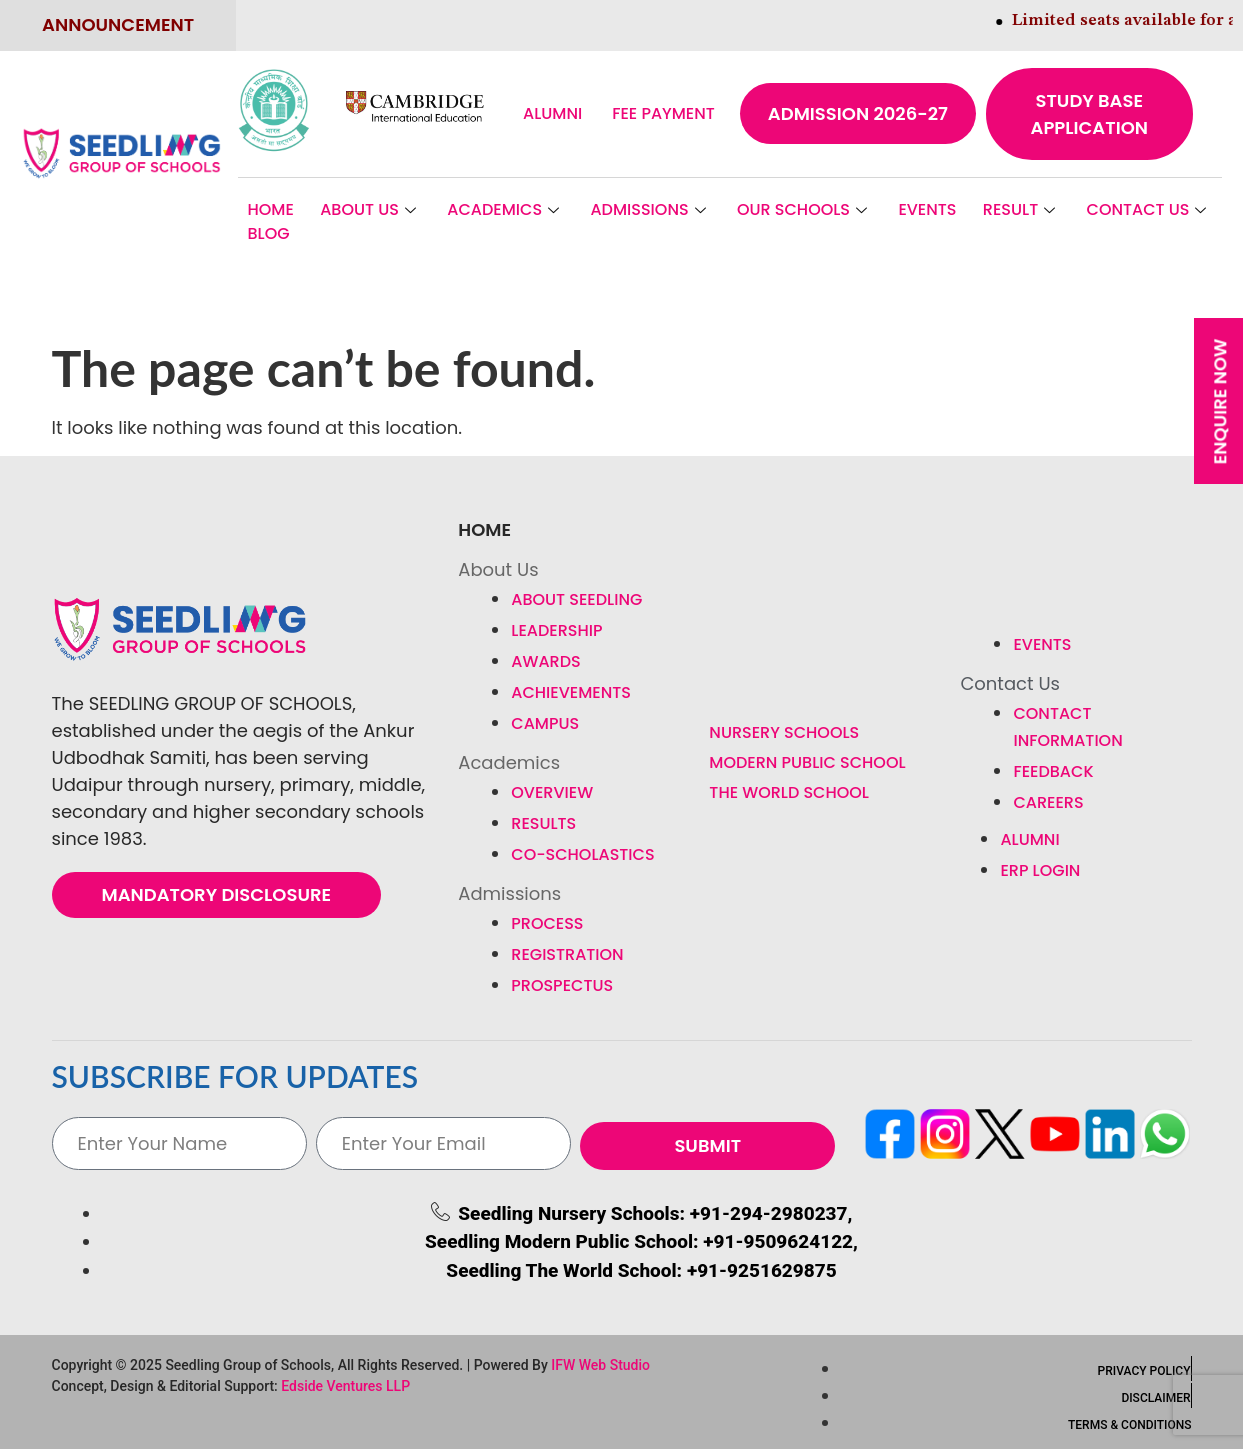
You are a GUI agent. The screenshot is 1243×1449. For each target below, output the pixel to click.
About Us (370, 209)
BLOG (269, 233)
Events (927, 209)
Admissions (650, 209)
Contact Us (1149, 209)
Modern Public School (807, 762)
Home (271, 209)
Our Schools (804, 209)
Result (1021, 209)
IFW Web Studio (600, 1365)
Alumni (552, 113)
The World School (789, 792)
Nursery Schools (784, 732)
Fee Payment (663, 113)
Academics (505, 209)
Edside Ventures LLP (345, 1386)
